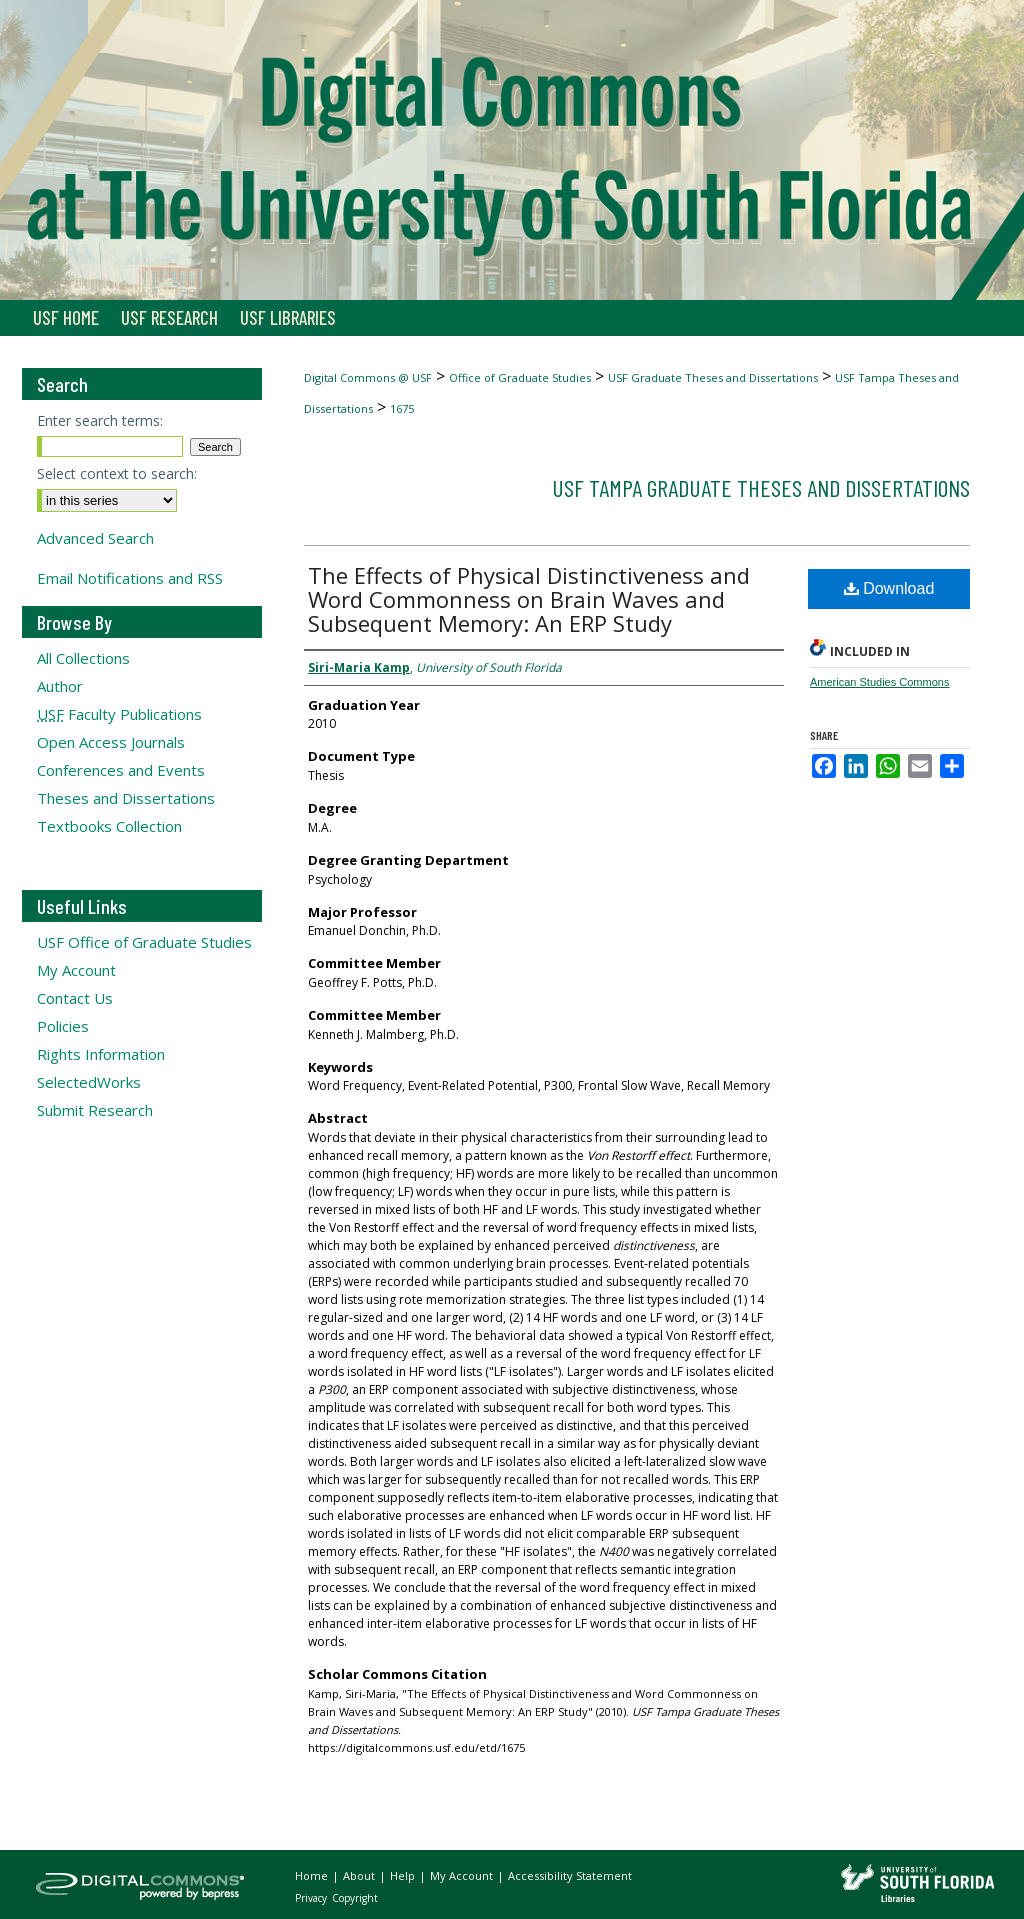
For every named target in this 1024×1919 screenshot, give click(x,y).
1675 (402, 408)
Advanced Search (95, 538)
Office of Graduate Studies (520, 377)
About (360, 1875)
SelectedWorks (89, 1082)
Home (313, 1875)
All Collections (83, 658)
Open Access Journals (111, 742)
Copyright (355, 1898)
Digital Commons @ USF (368, 377)
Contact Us (75, 998)
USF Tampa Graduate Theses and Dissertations (761, 487)
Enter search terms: (100, 420)
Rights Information (101, 1054)
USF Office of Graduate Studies (144, 942)
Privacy (312, 1898)
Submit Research (95, 1110)
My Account (76, 970)
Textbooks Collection (109, 826)
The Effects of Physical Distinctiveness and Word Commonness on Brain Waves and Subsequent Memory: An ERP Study (529, 599)
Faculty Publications (119, 714)
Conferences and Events (121, 770)
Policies (63, 1026)
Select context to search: (117, 473)
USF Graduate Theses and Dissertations (713, 377)
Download (889, 588)
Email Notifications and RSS (130, 578)
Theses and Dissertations (126, 798)
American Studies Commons (879, 682)
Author (60, 686)
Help (404, 1875)
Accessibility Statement (570, 1875)
